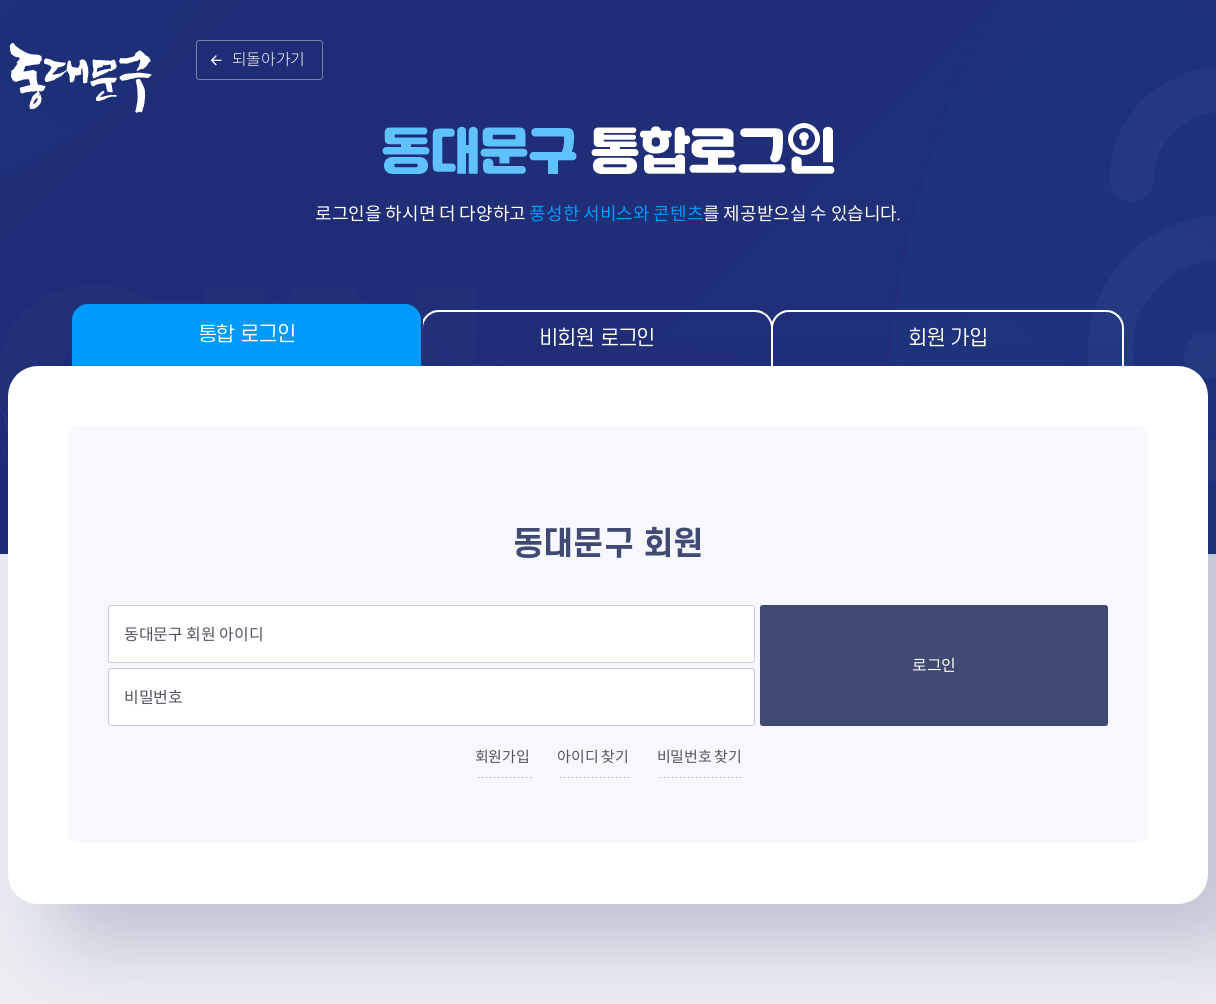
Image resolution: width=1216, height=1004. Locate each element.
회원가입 (502, 756)
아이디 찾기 (592, 756)
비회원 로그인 (597, 338)
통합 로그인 (246, 334)
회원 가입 (947, 338)
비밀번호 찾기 (699, 756)
